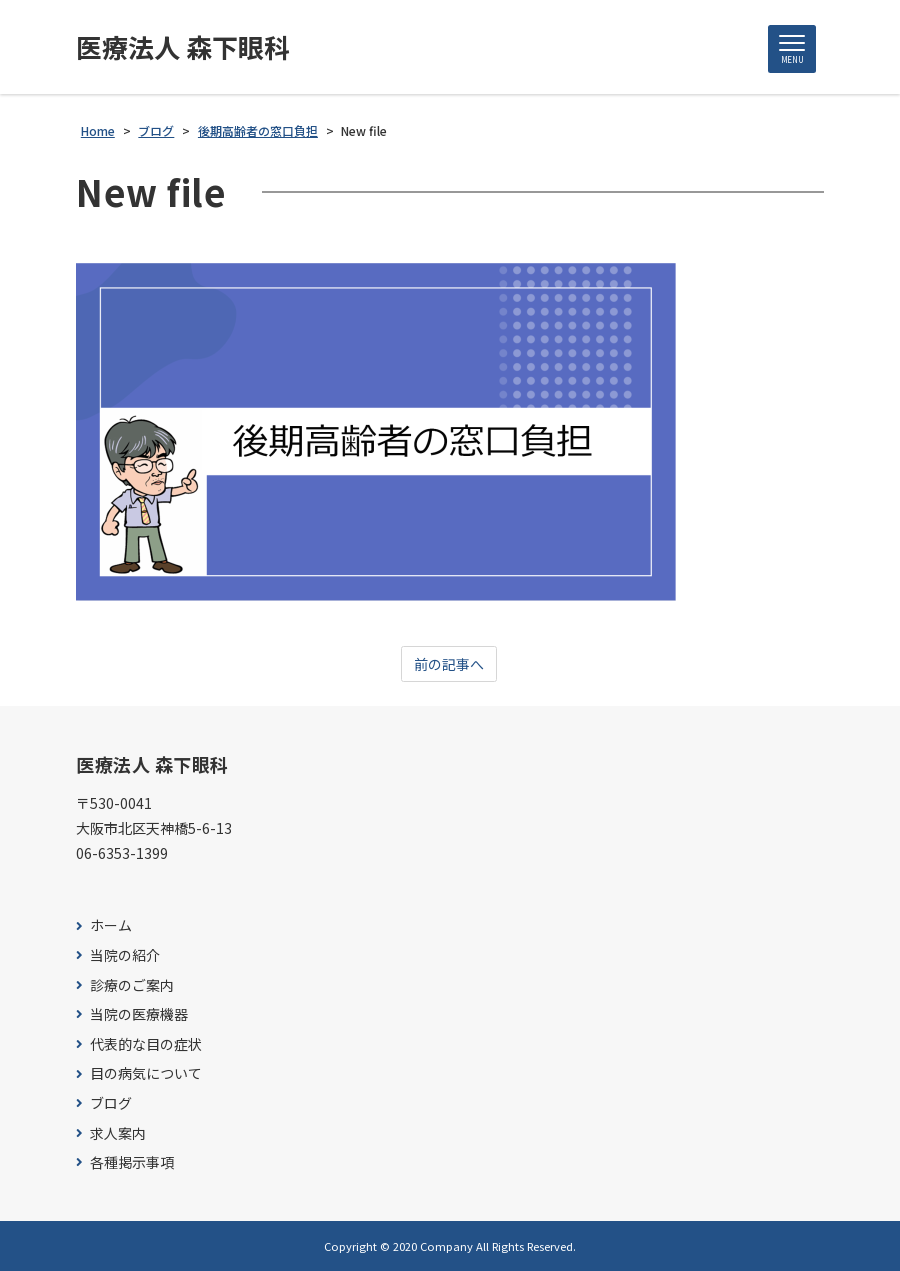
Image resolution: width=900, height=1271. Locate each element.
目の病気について (146, 1073)
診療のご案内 (132, 985)
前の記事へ (449, 664)
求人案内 (118, 1133)
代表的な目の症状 (146, 1044)
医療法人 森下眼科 (183, 47)
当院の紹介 (125, 955)
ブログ (111, 1103)
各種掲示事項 (132, 1162)
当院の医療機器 (139, 1014)
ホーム (111, 925)
